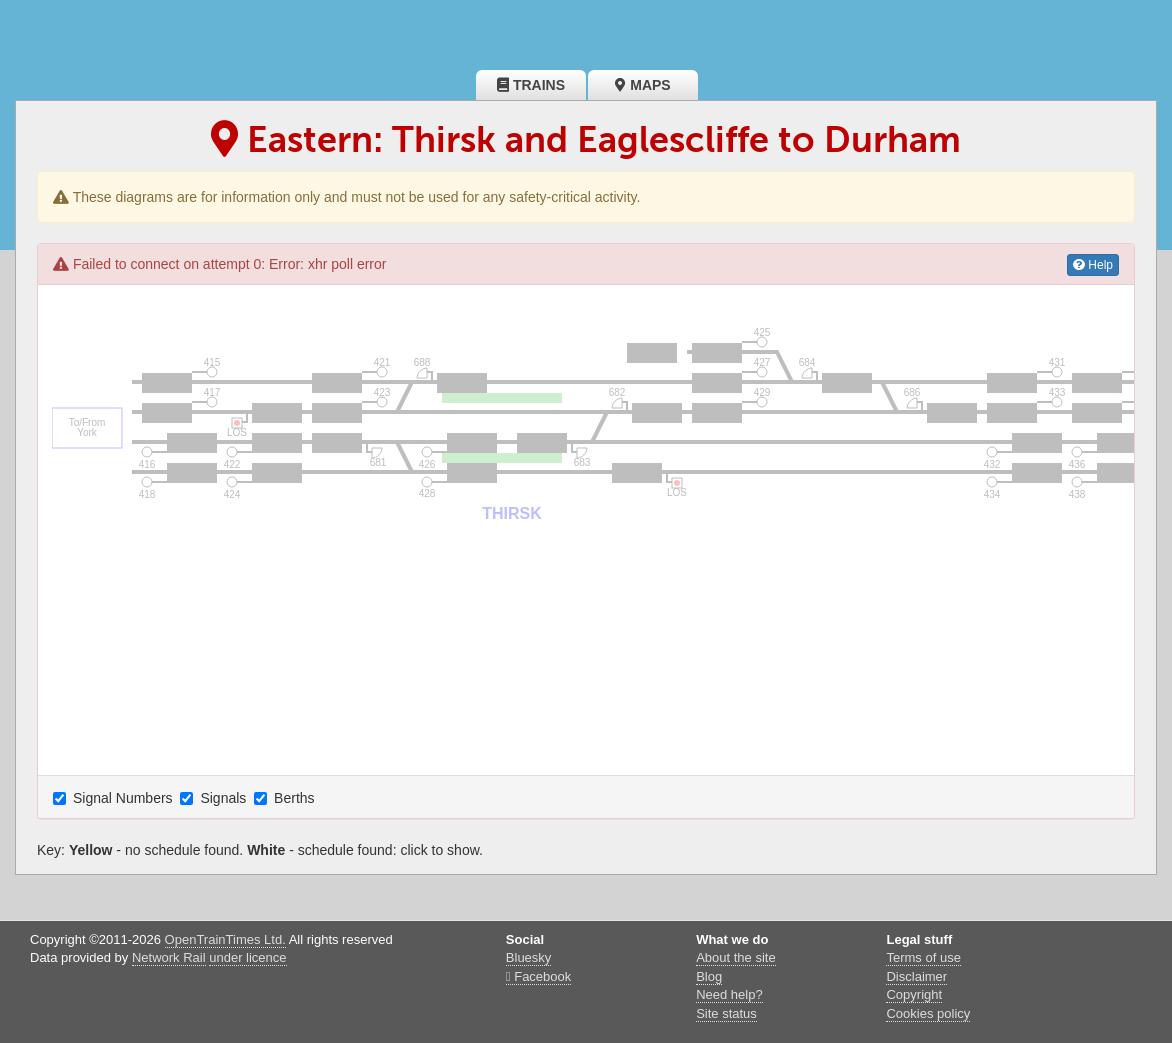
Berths (286, 798)
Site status (726, 1013)
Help (1093, 265)
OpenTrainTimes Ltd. (225, 939)
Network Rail (169, 957)
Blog (709, 976)
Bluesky (529, 957)
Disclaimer (916, 976)
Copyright (914, 994)
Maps (642, 85)
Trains (531, 85)
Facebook (538, 976)
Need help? (729, 994)
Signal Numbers (115, 798)
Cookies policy (928, 1013)
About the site (736, 957)
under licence (247, 957)
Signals (215, 798)
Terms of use (923, 957)
